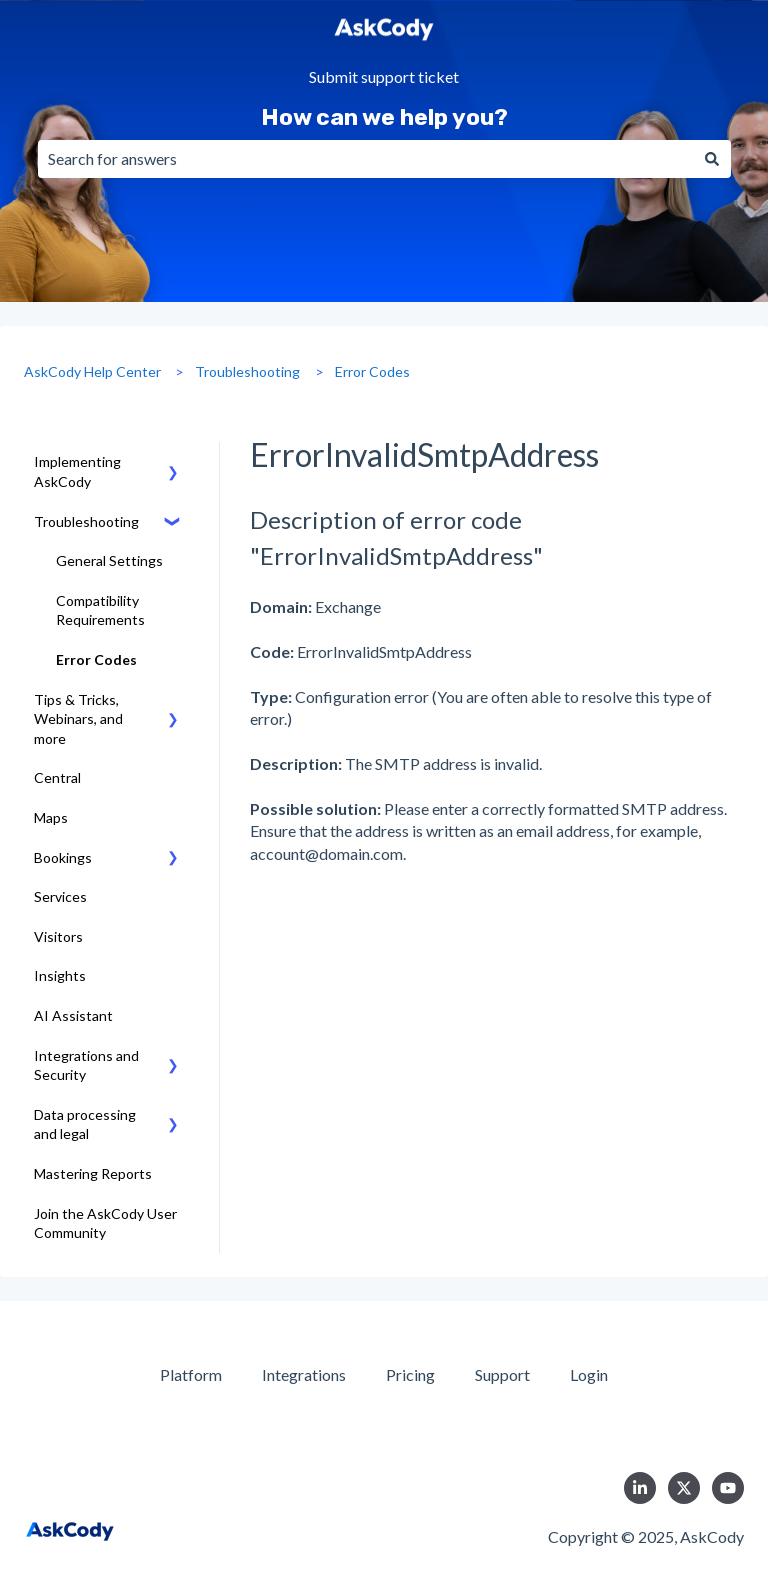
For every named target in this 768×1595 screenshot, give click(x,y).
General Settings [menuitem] (109, 560)
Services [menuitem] (60, 896)
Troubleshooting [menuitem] (86, 521)
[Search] (712, 159)
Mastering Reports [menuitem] (93, 1173)
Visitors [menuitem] (58, 936)
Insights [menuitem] (60, 975)
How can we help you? (384, 117)
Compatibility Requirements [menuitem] (100, 610)
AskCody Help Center (92, 371)
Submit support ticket (384, 77)
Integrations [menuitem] (304, 1374)
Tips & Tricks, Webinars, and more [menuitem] (78, 719)
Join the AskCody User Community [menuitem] (105, 1223)
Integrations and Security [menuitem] (86, 1065)
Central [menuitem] (57, 777)
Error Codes (372, 371)
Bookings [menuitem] (63, 857)
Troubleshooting (247, 371)
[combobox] (365, 159)
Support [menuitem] (502, 1374)
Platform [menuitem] (191, 1374)
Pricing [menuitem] (410, 1374)
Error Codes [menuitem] (96, 659)
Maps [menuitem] (51, 817)
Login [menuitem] (589, 1374)
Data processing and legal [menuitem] (85, 1124)
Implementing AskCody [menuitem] (77, 471)
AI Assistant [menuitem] (73, 1015)
